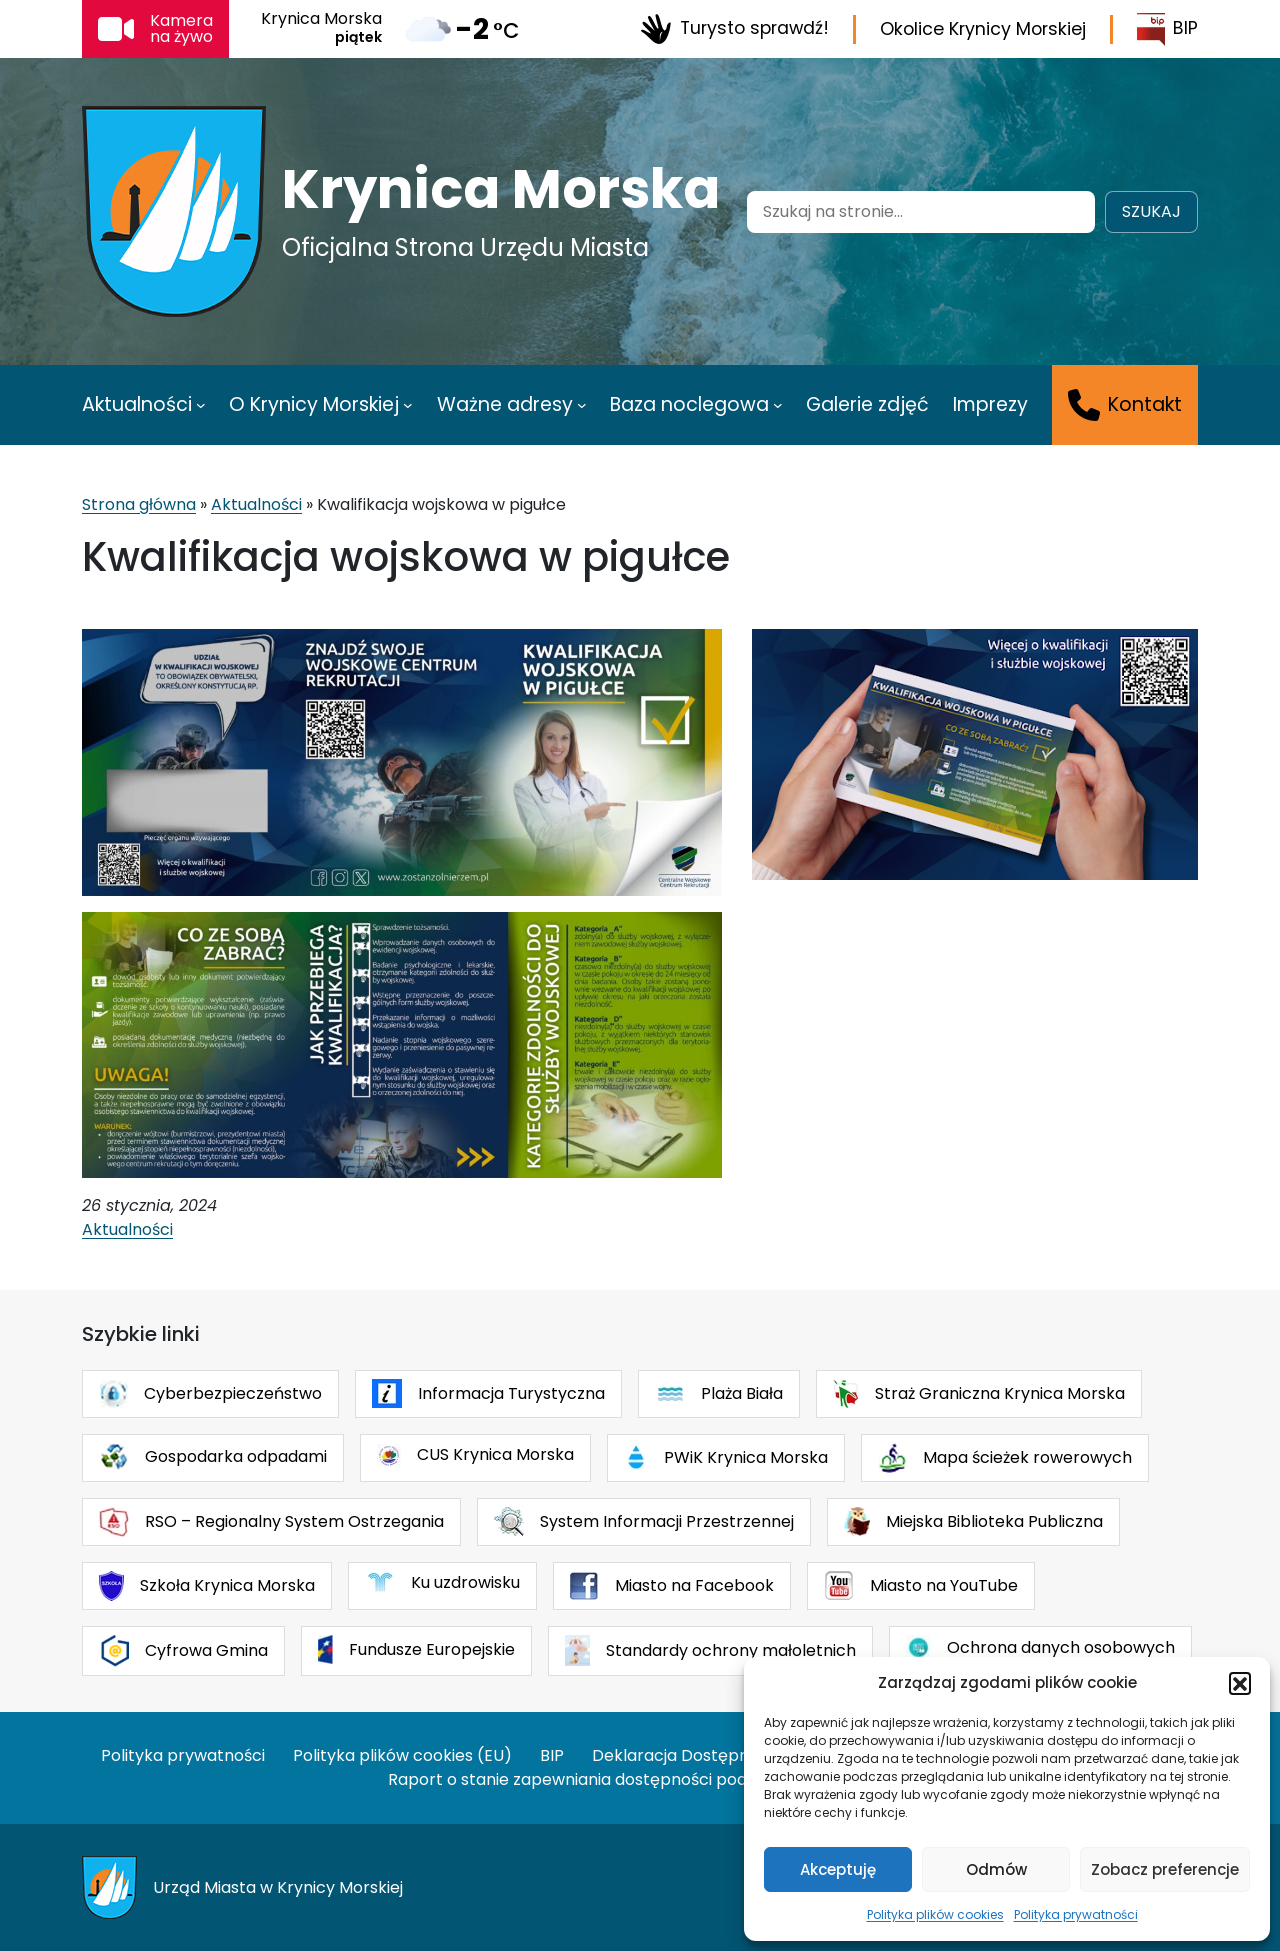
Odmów (996, 1869)
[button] (1240, 1683)
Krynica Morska (501, 189)
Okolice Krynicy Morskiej (983, 29)
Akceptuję (838, 1869)
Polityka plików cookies (935, 1914)
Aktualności (256, 504)
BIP (1167, 29)
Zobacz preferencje (1165, 1869)
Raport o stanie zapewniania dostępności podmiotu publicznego (640, 1779)
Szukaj (1151, 211)
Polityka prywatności (1076, 1914)
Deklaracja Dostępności (686, 1755)
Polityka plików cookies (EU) (402, 1755)
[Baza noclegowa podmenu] (778, 405)
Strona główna (139, 504)
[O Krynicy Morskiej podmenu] (408, 405)
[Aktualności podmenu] (201, 405)
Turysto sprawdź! (734, 29)
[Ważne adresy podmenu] (582, 405)
